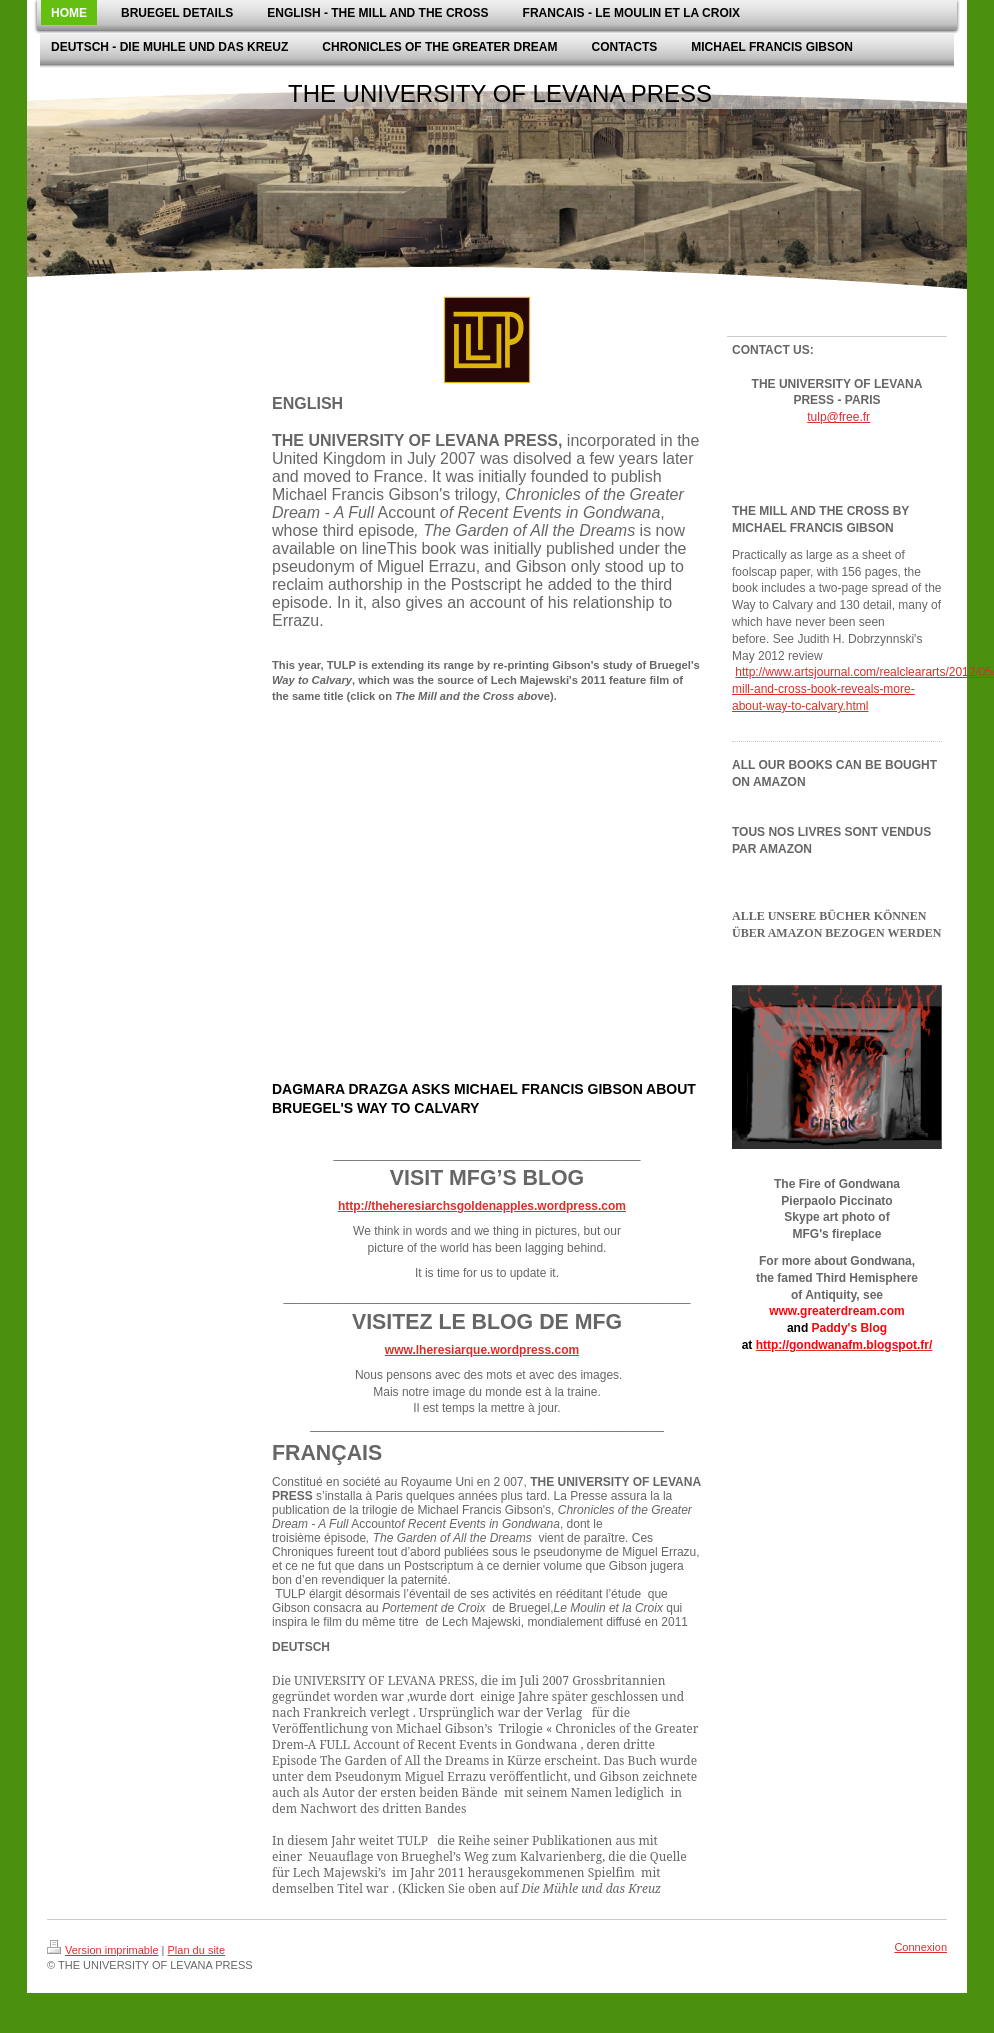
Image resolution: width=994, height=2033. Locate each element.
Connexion (920, 1947)
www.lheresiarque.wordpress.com (482, 1350)
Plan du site (196, 1950)
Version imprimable (103, 1950)
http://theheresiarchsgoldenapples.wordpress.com (482, 1206)
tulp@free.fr (838, 417)
